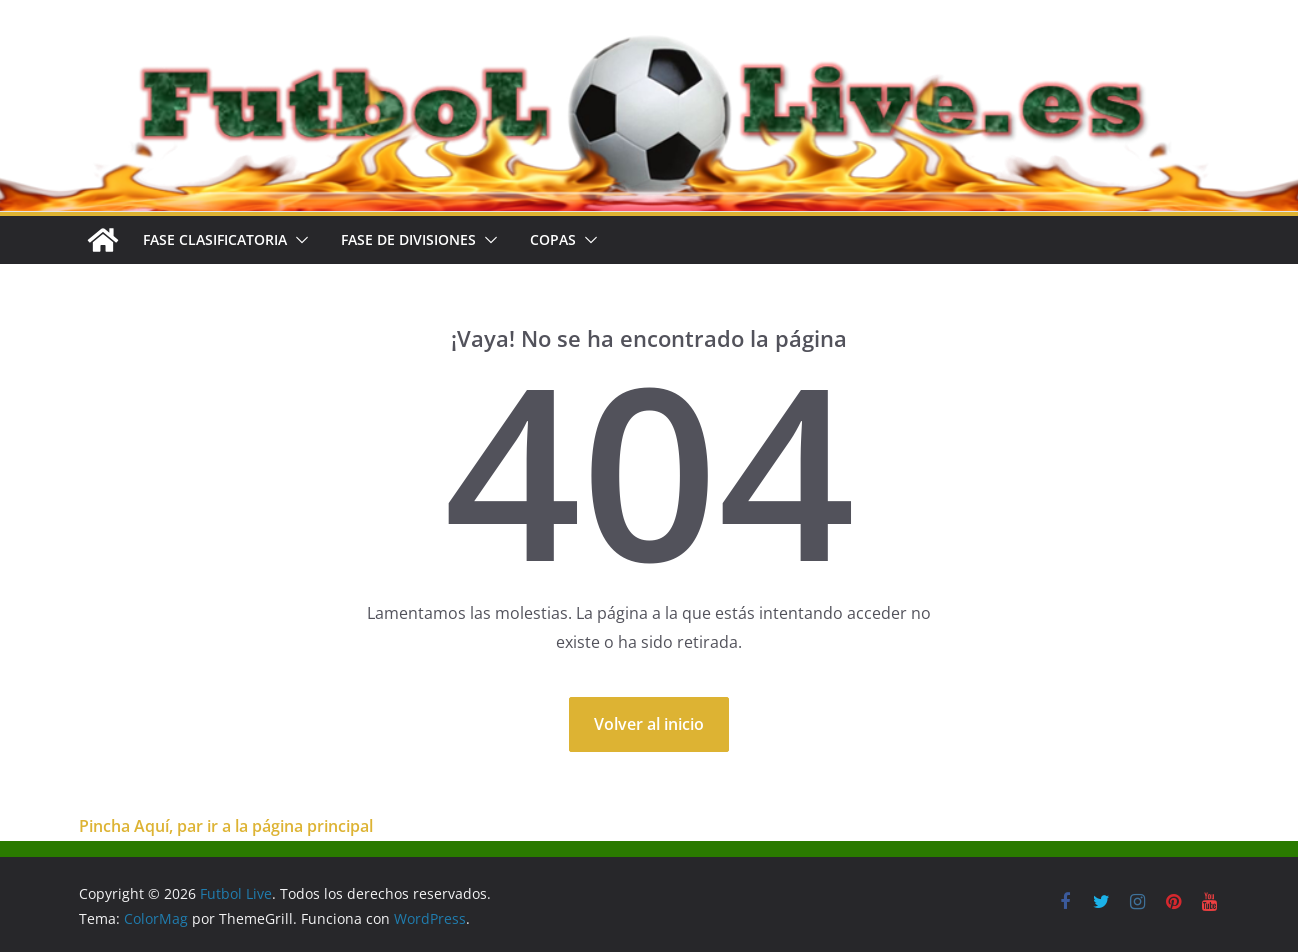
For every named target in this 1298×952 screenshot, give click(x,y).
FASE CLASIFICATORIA (215, 239)
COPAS (553, 239)
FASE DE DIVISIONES (408, 239)
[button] (298, 240)
